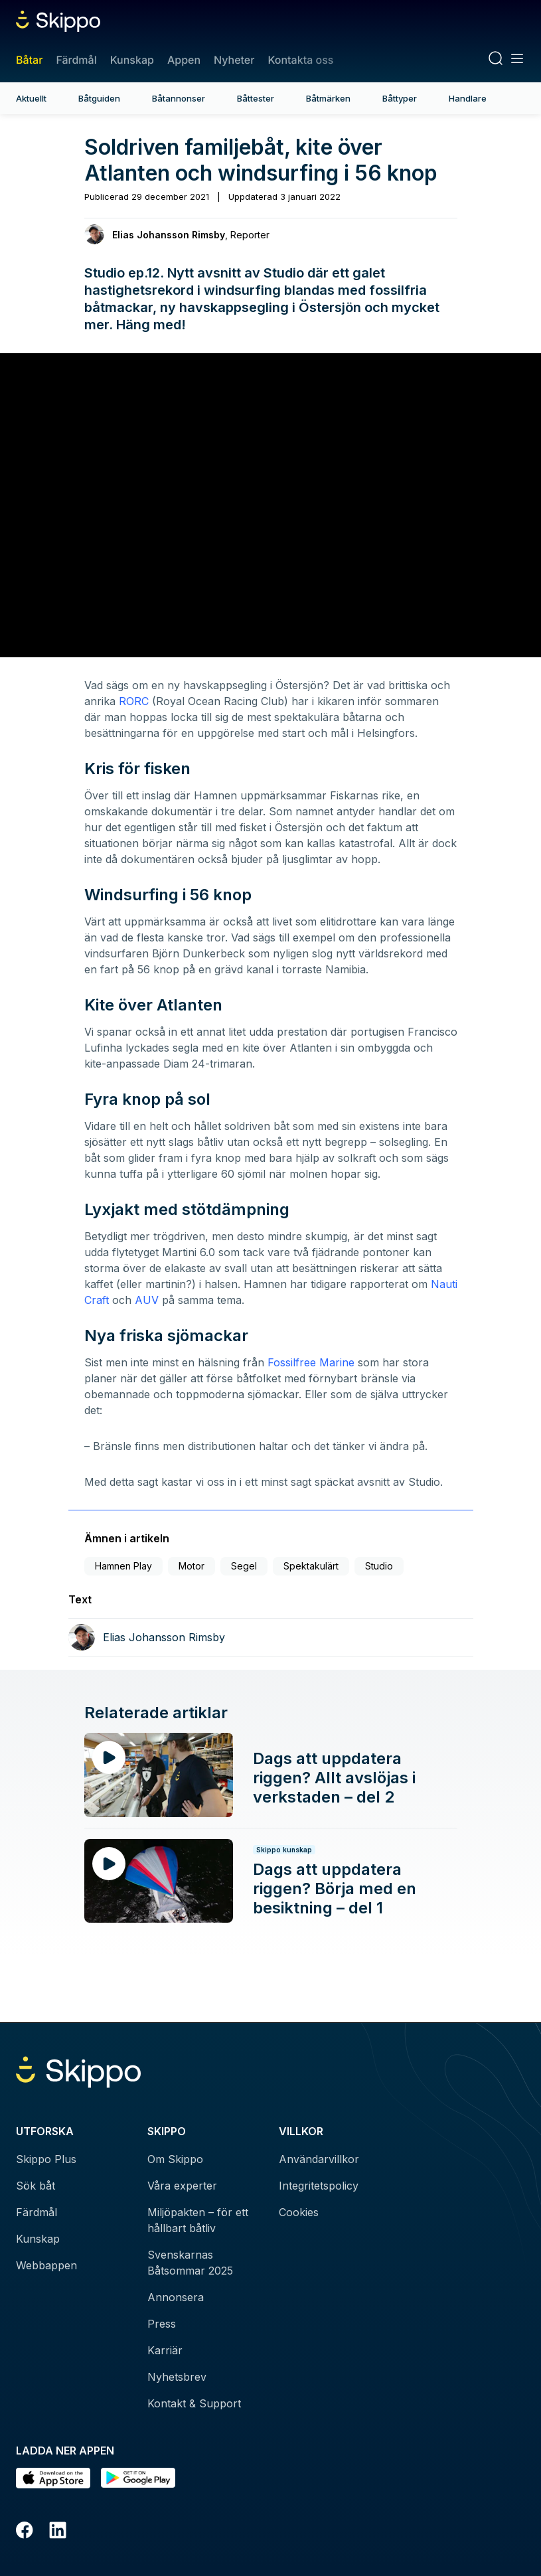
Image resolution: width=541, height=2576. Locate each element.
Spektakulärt (311, 1565)
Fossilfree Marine (311, 1362)
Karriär (165, 2350)
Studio (379, 1565)
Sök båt (35, 2185)
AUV (147, 1300)
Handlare (468, 98)
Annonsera (175, 2297)
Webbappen (46, 2265)
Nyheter (234, 59)
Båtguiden (99, 98)
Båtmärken (328, 98)
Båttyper (399, 98)
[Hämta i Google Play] (138, 2478)
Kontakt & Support (194, 2403)
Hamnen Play (123, 1565)
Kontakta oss (300, 59)
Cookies (299, 2212)
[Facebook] (24, 2532)
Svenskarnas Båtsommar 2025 (190, 2262)
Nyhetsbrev (176, 2376)
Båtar (29, 59)
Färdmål (76, 59)
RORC (134, 701)
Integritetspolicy (318, 2185)
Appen (183, 59)
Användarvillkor (319, 2159)
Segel (244, 1565)
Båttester (255, 98)
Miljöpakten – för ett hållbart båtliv (197, 2220)
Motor (191, 1565)
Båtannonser (178, 98)
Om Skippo (175, 2159)
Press (161, 2323)
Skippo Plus (46, 2159)
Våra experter (182, 2185)
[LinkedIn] (57, 2532)
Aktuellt (31, 98)
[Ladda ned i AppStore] (53, 2478)
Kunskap (132, 59)
